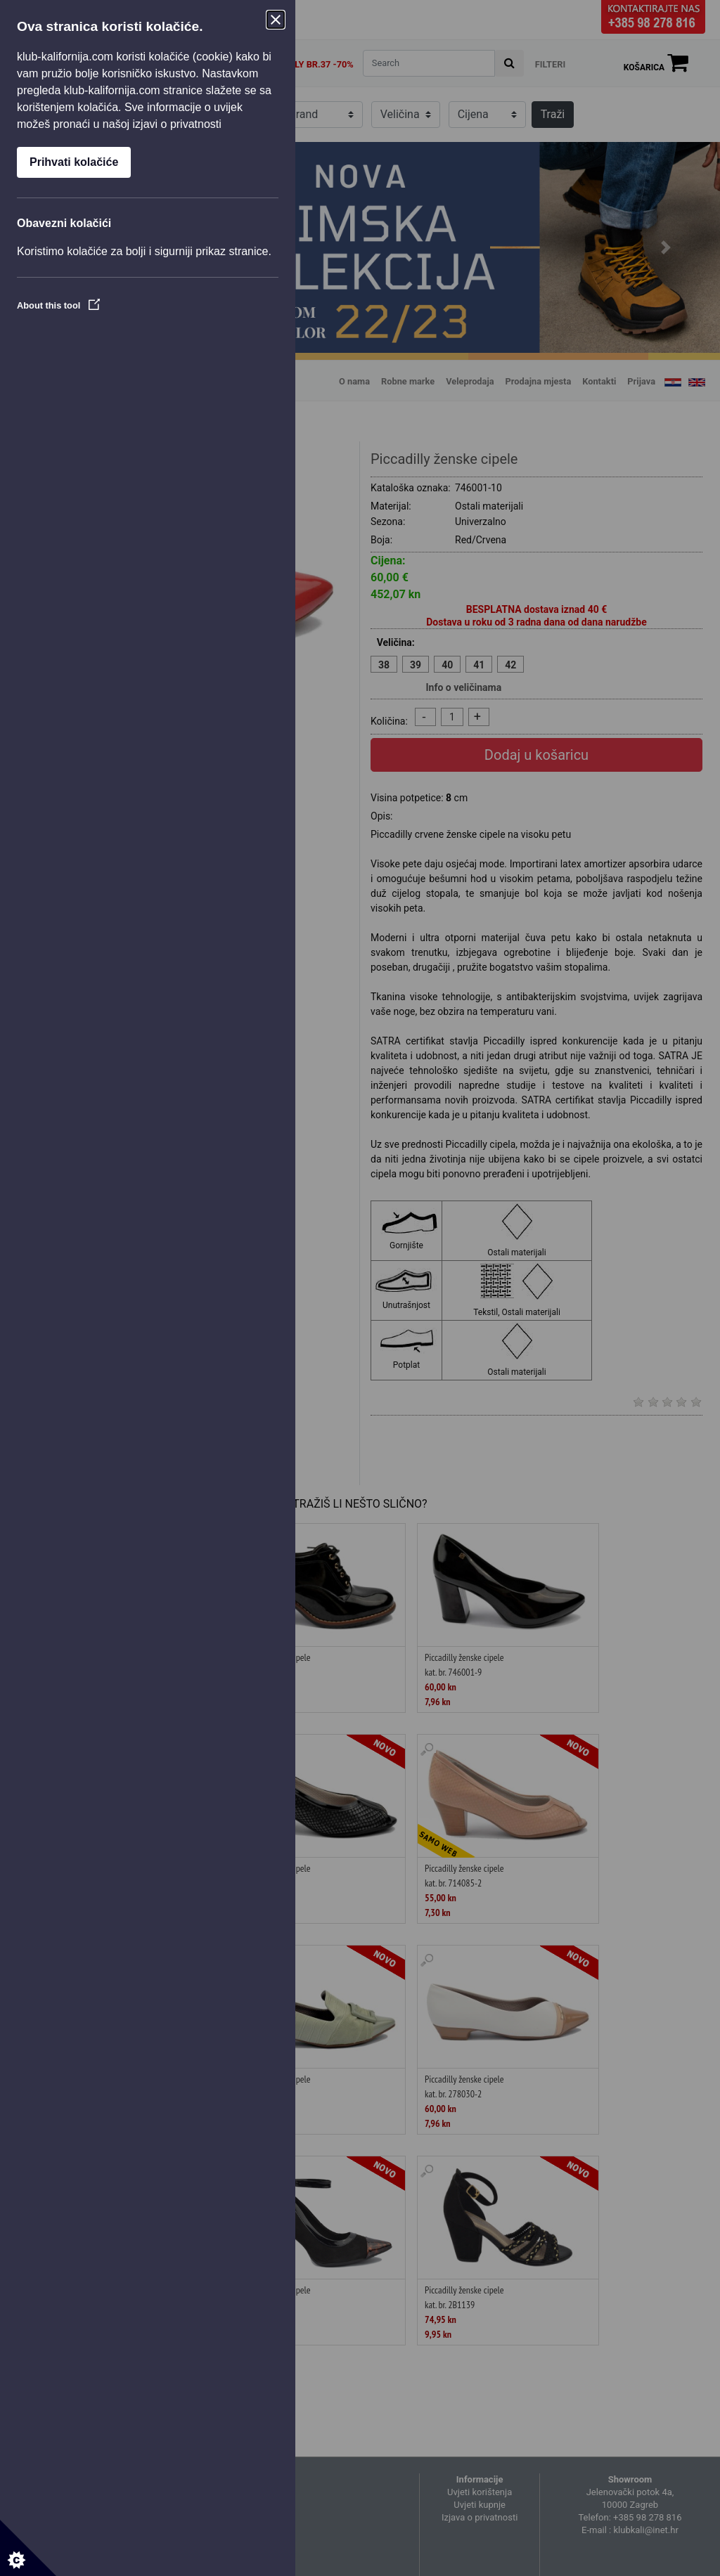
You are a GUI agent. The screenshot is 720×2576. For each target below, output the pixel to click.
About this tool (58, 305)
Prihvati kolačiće (74, 162)
